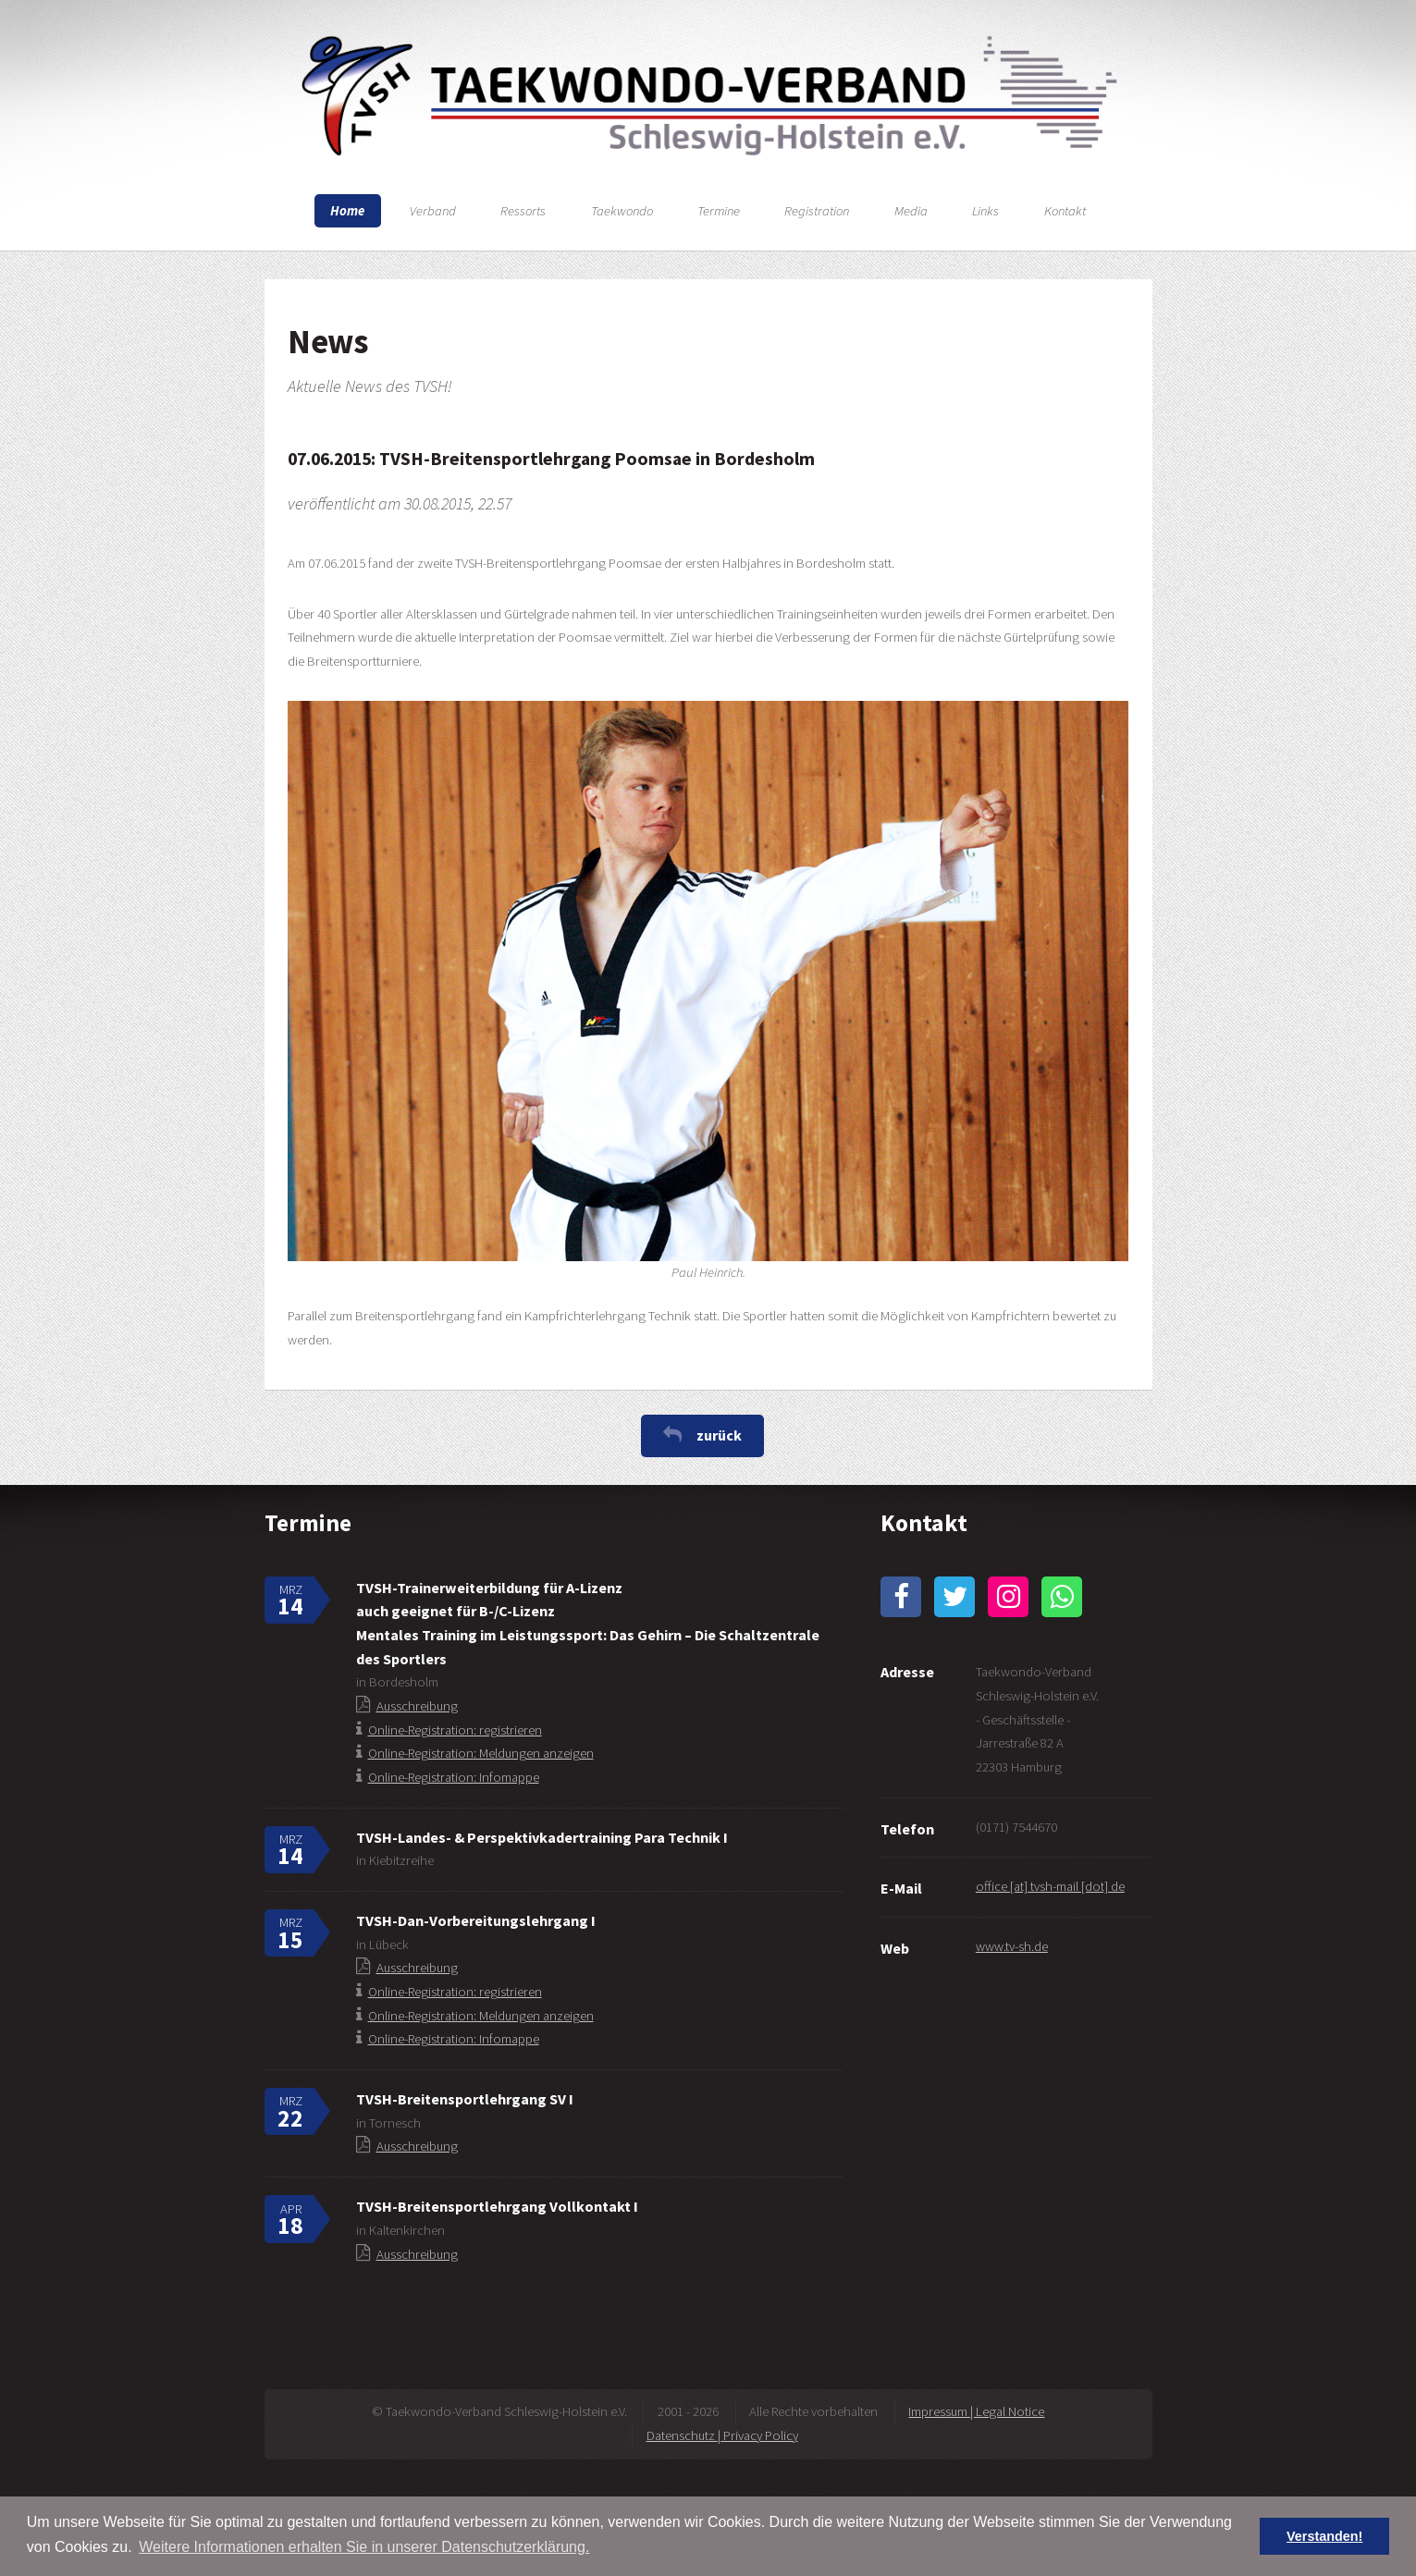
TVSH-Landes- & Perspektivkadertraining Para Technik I (542, 1837)
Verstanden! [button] (1324, 2536)
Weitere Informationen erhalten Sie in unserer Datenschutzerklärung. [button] (364, 2547)
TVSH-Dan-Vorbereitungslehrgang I (476, 1920)
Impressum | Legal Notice (976, 2411)
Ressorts (523, 210)
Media (911, 210)
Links (985, 210)
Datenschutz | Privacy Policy (722, 2435)
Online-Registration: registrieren (455, 1730)
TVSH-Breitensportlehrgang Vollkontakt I (497, 2206)
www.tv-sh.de (1012, 1946)
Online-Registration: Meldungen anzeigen (481, 1753)
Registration (816, 210)
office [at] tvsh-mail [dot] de (1050, 1886)
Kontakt (1065, 210)
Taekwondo (622, 210)
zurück (719, 1435)
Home (347, 210)
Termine (718, 210)
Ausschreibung (417, 1706)
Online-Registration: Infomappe (453, 1777)
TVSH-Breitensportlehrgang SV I (464, 2099)
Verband (433, 210)
